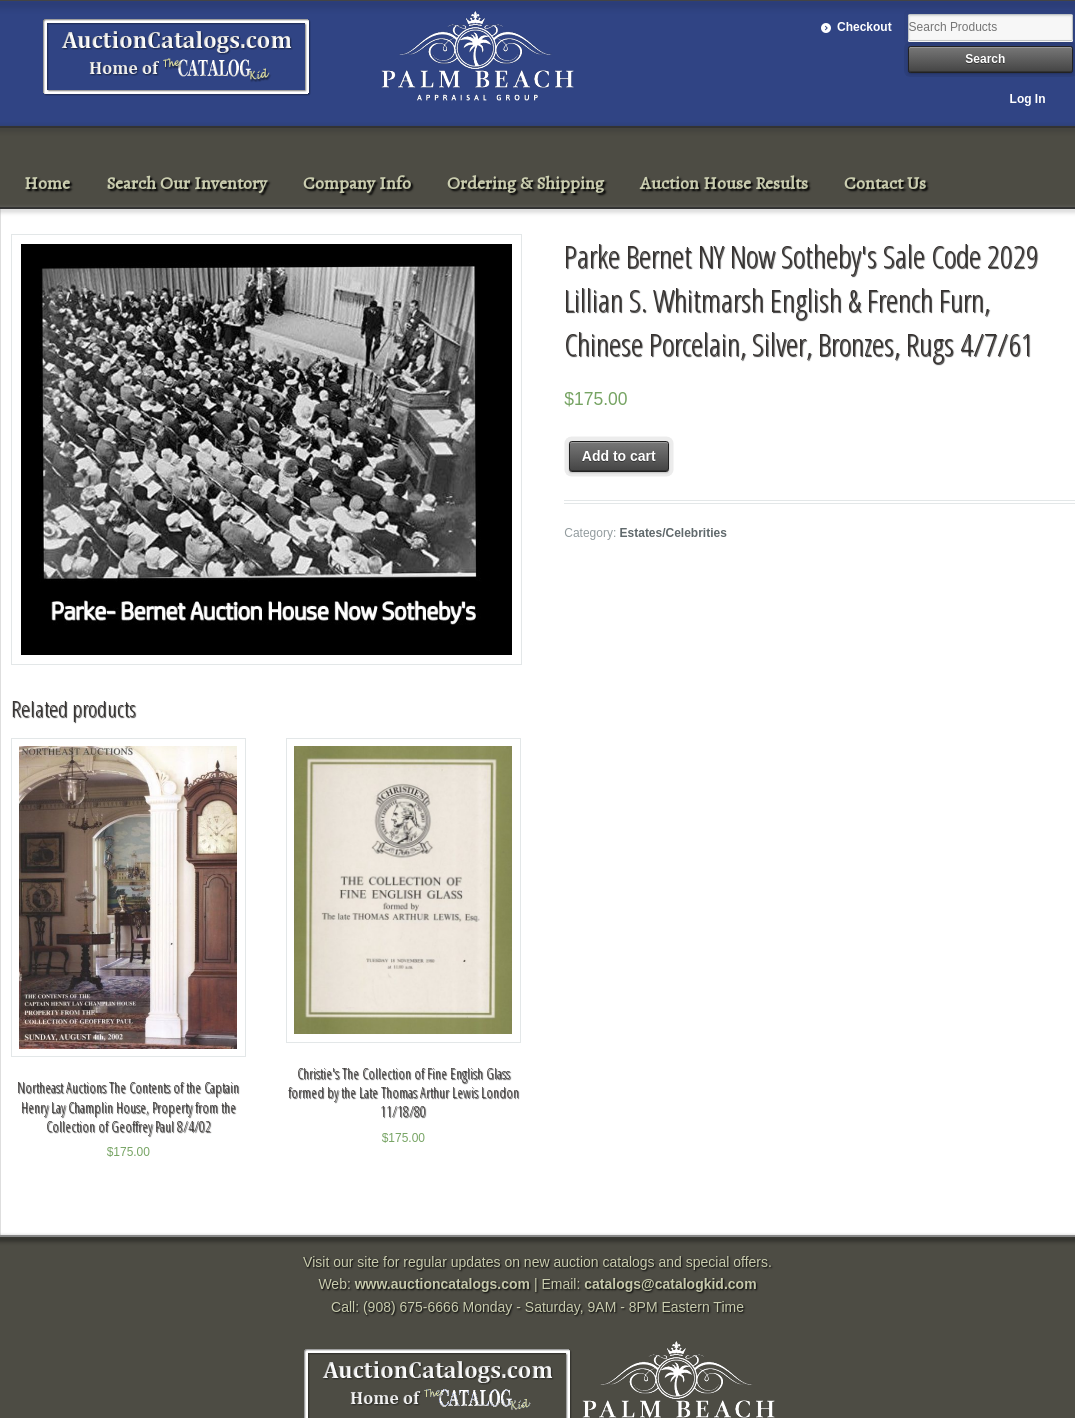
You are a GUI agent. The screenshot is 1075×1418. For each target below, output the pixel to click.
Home (47, 183)
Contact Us (885, 183)
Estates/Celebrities (673, 533)
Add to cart (619, 456)
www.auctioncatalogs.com (442, 1284)
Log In (1028, 99)
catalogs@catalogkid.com (670, 1284)
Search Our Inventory (186, 183)
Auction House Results (724, 183)
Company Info (357, 183)
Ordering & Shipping (525, 183)
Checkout (864, 27)
